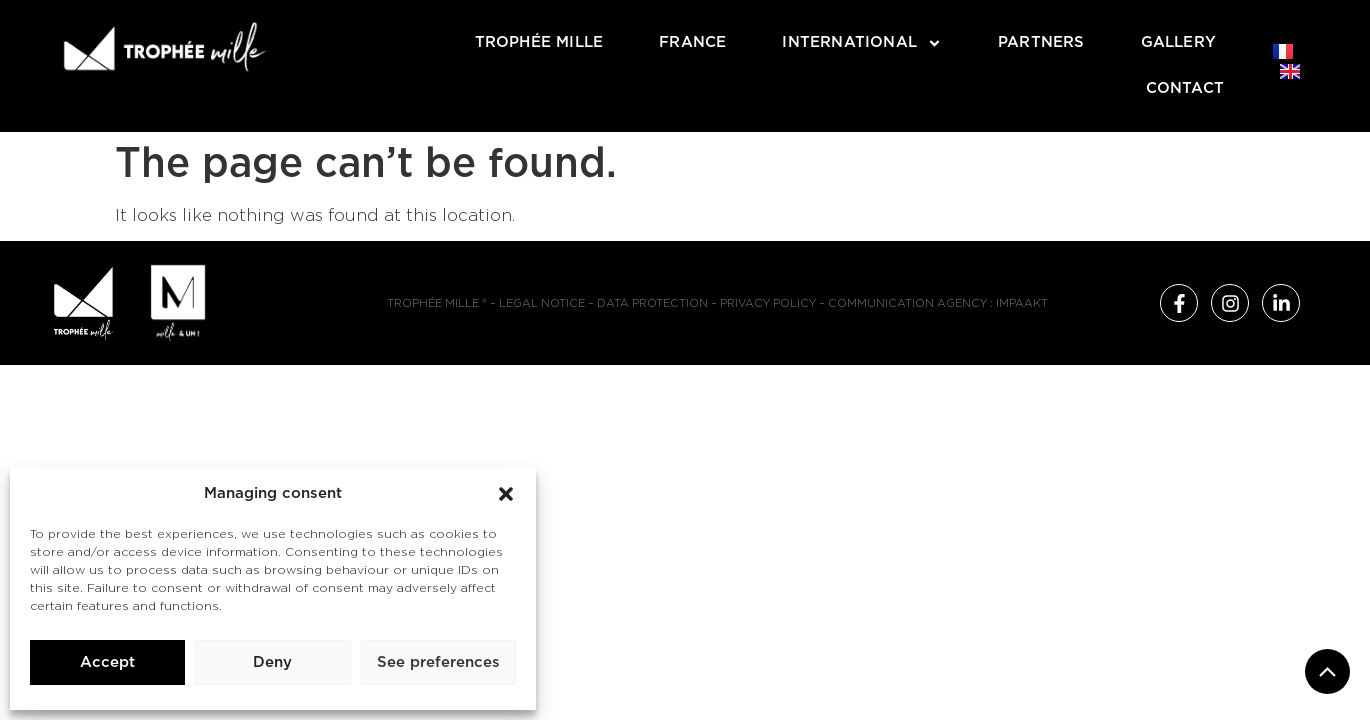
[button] (506, 494)
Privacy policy (768, 303)
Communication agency (907, 303)
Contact (1185, 88)
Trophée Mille (539, 42)
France (692, 42)
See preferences (438, 662)
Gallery (1178, 42)
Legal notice (542, 303)
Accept (107, 662)
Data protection (652, 303)
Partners (1041, 42)
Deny (272, 662)
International (862, 43)
